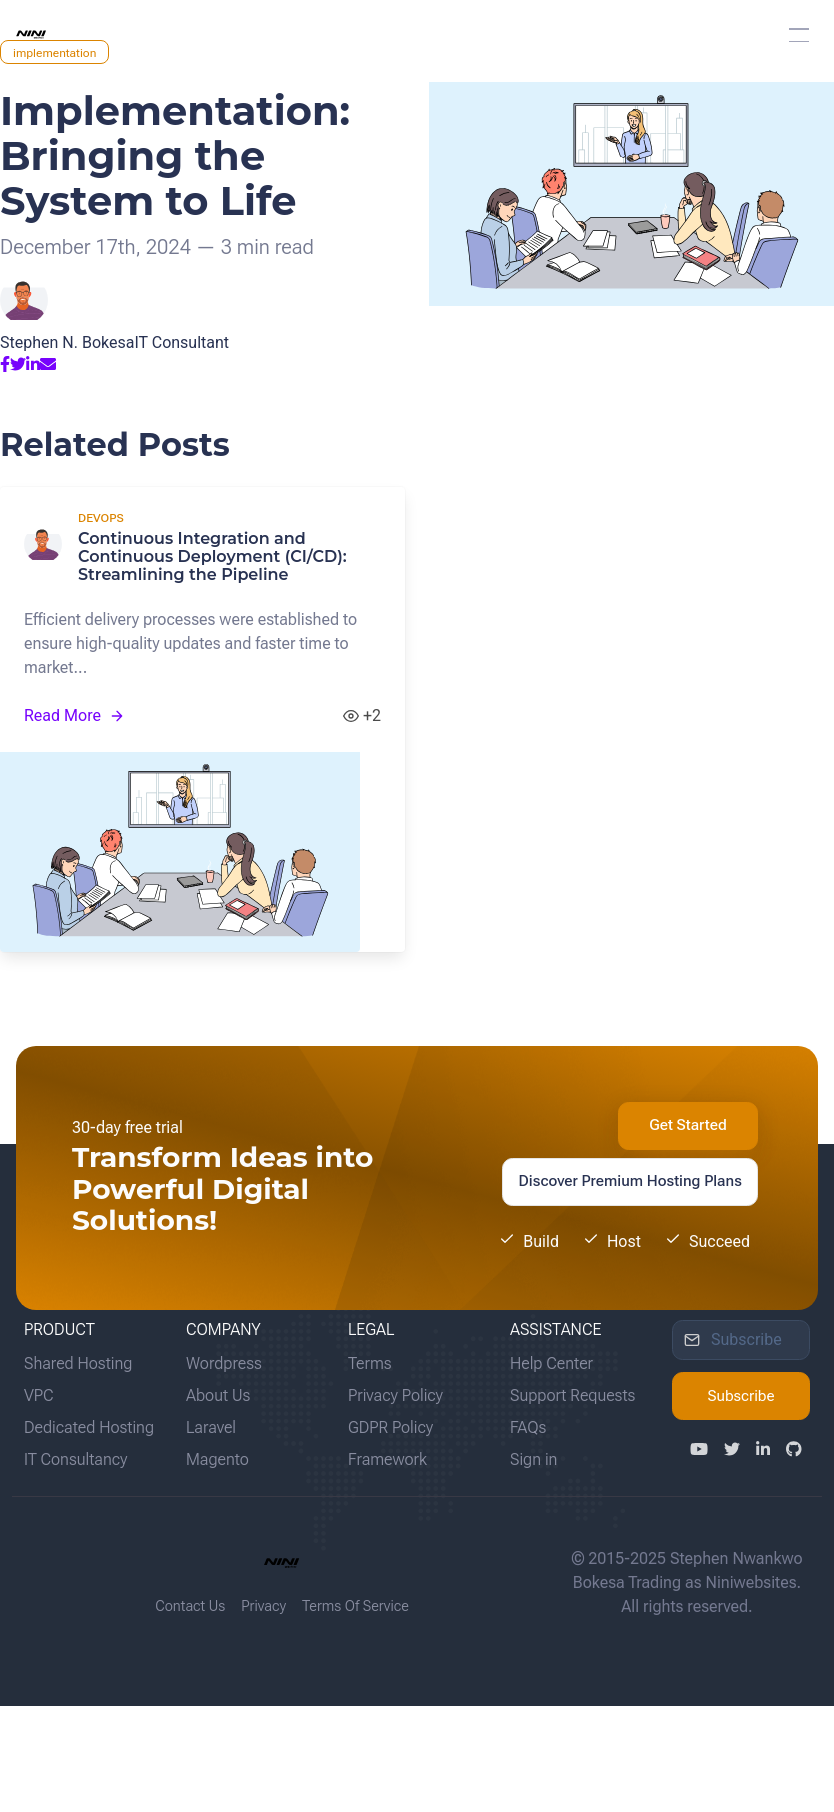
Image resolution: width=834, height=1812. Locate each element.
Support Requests (572, 1395)
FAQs (528, 1427)
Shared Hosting (78, 1363)
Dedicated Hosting (89, 1427)
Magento (217, 1459)
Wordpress (224, 1363)
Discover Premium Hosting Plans (630, 1181)
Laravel (211, 1427)
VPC (39, 1395)
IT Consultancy (75, 1459)
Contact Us (190, 1606)
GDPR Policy (390, 1427)
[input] (741, 1340)
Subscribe (740, 1396)
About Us (218, 1395)
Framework (387, 1459)
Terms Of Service (355, 1606)
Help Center (551, 1363)
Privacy (263, 1606)
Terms (370, 1363)
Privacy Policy (395, 1395)
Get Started (688, 1125)
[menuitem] (417, 35)
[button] (799, 35)
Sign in (533, 1459)
